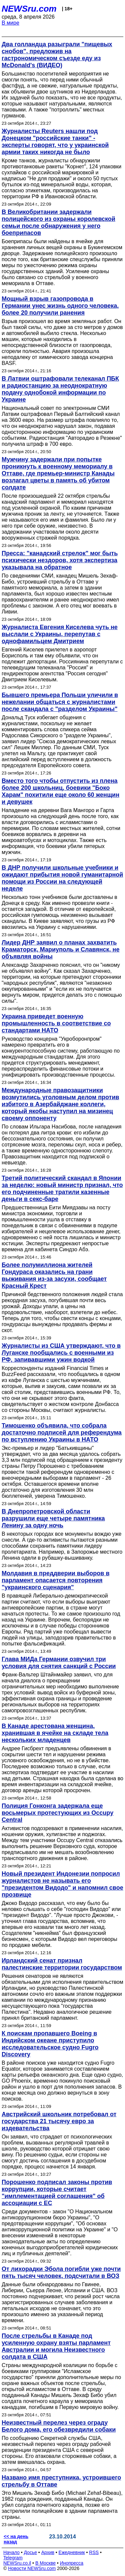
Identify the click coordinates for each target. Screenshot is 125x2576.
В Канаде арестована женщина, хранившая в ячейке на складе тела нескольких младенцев (55, 1733)
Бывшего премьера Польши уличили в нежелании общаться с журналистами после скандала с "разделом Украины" (60, 702)
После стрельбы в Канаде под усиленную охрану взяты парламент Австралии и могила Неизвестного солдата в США (56, 2346)
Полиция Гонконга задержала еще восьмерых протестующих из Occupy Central (57, 1813)
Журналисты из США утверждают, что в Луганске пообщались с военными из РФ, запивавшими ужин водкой (61, 1352)
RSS (94, 2552)
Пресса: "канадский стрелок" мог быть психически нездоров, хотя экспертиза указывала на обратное (60, 560)
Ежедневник (72, 2552)
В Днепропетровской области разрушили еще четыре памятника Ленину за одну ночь (53, 1518)
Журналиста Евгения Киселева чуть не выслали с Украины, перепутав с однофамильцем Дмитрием (60, 634)
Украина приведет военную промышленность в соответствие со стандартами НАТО (56, 1023)
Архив (47, 2552)
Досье (30, 2552)
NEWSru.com (29, 9)
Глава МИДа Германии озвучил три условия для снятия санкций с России (59, 1662)
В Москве (45, 2563)
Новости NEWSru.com (32, 2568)
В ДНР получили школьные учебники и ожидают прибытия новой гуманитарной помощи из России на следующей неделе (62, 878)
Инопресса (72, 2563)
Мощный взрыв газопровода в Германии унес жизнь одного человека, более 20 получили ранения (60, 305)
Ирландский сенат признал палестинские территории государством (62, 1964)
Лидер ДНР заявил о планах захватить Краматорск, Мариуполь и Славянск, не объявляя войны (61, 949)
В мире (10, 23)
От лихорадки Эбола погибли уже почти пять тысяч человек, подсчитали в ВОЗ (61, 2272)
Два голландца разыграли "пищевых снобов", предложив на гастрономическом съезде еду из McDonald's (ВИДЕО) (57, 55)
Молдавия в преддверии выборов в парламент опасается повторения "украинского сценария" (55, 1580)
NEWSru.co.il (17, 2563)
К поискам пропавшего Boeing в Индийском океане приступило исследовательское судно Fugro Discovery (50, 2044)
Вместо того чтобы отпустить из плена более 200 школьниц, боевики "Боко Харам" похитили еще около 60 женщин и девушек (60, 791)
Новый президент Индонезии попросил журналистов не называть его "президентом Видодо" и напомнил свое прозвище (62, 1884)
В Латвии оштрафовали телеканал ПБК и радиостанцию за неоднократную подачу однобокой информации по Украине (60, 389)
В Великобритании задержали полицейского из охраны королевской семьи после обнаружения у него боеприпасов (58, 222)
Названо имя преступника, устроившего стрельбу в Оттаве (61, 2481)
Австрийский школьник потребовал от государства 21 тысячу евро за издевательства (59, 2121)
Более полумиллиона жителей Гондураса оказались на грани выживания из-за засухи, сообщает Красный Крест (54, 1275)
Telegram (13, 2557)
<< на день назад (16, 2539)
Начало (11, 2552)
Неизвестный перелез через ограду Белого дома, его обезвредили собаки (59, 2426)
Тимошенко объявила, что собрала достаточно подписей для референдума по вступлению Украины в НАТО (62, 1432)
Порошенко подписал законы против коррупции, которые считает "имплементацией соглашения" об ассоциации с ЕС (57, 2192)
